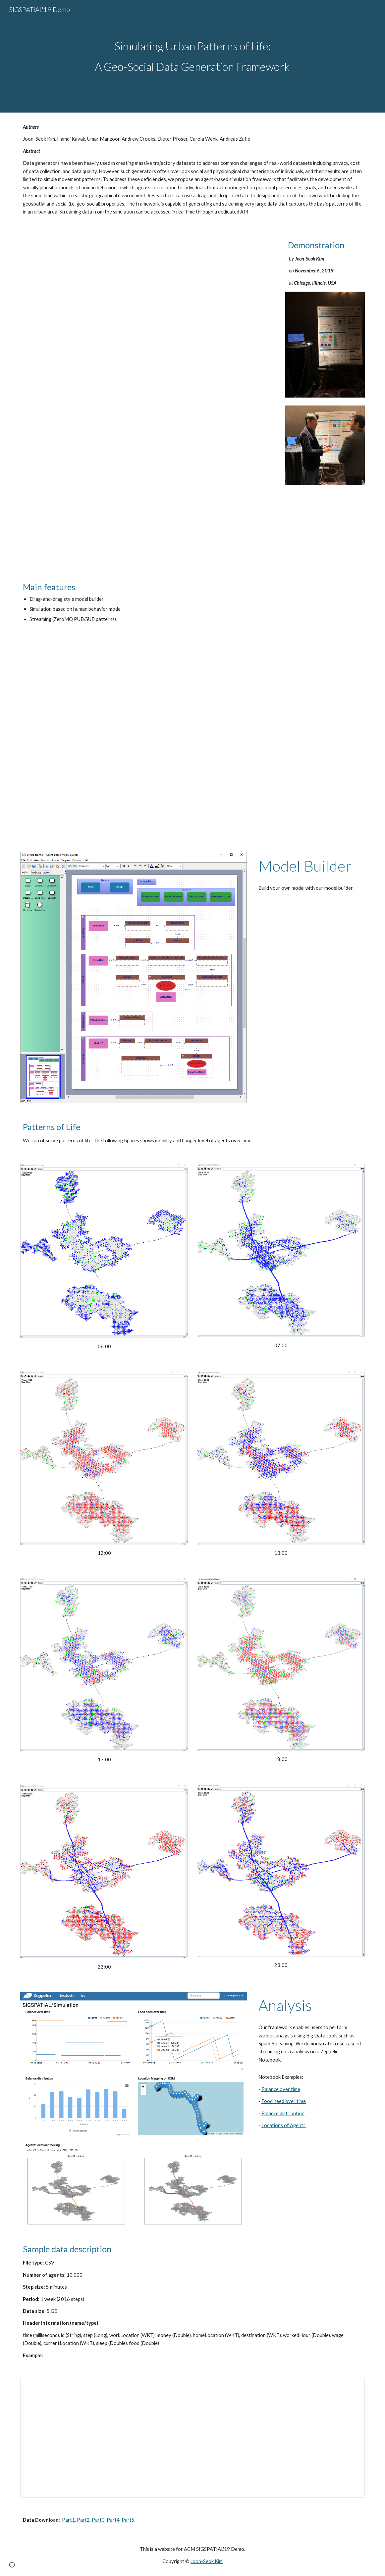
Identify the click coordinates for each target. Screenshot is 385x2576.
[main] (192, 56)
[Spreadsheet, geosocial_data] (192, 2438)
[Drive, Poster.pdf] (148, 399)
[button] (12, 2564)
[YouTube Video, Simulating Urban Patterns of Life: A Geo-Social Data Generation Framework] (192, 739)
